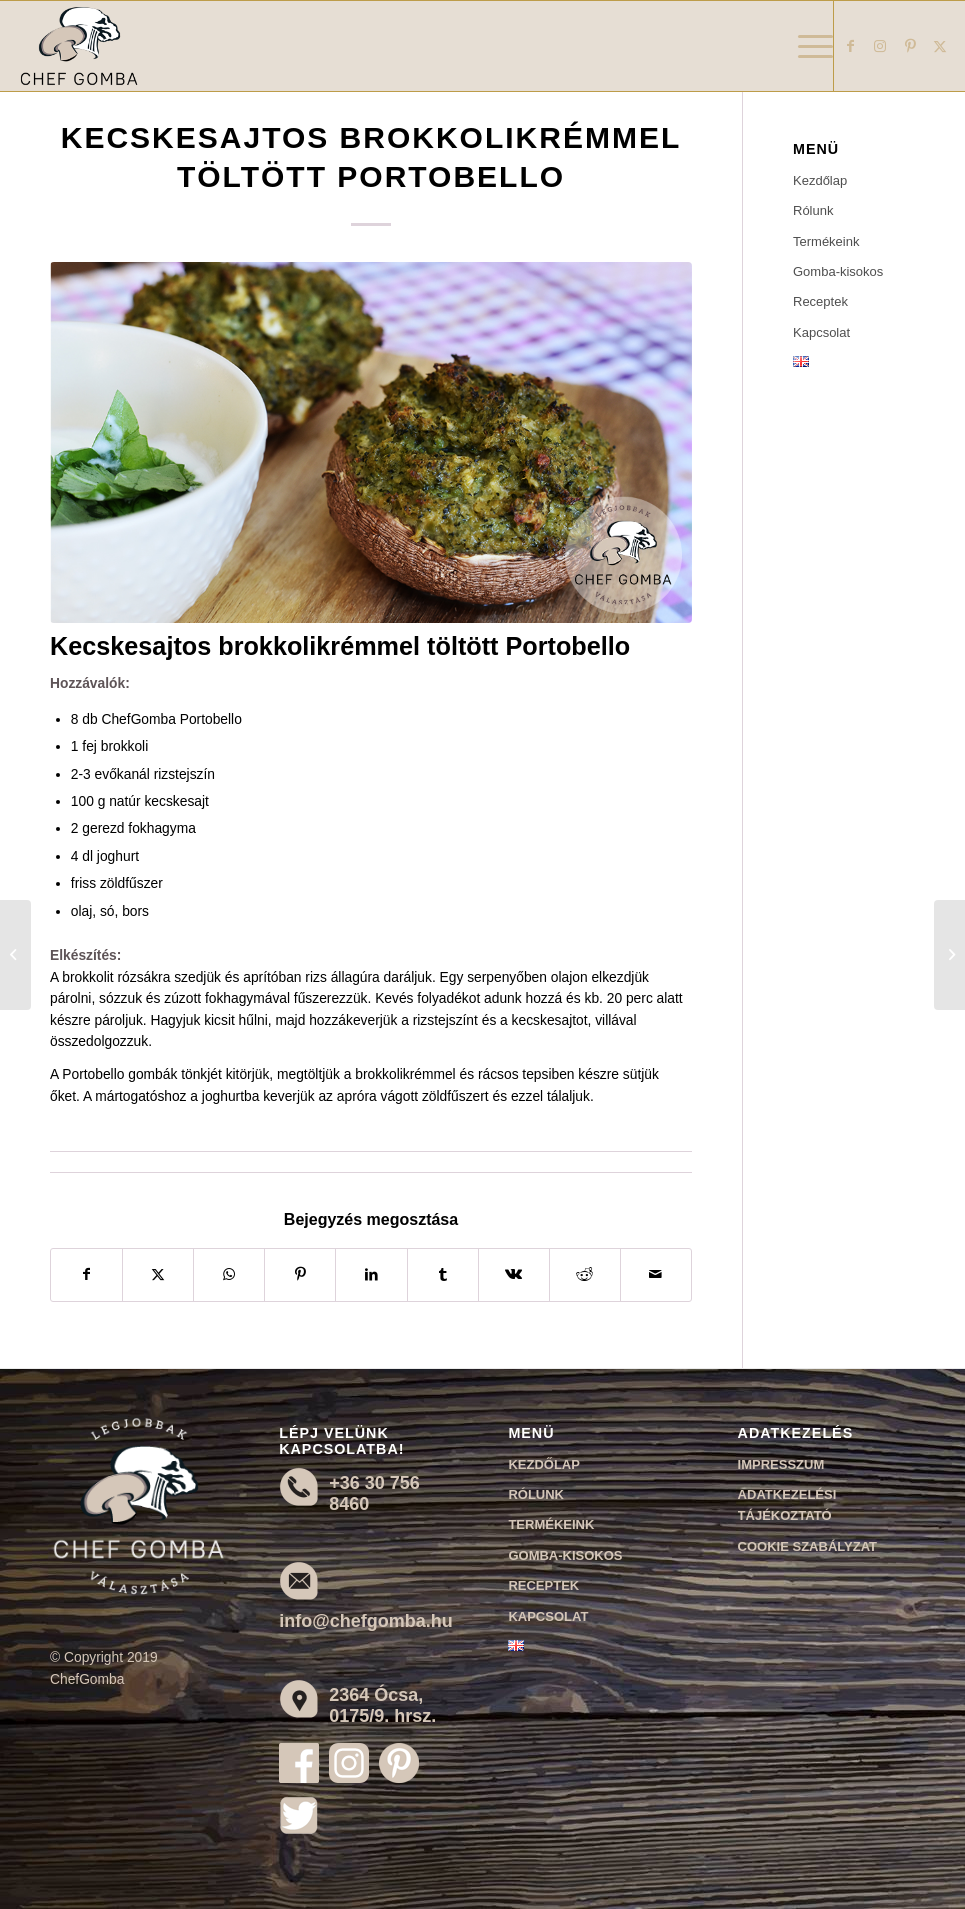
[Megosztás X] (158, 1274)
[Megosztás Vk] (514, 1274)
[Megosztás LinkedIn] (371, 1274)
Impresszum (781, 1464)
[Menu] (805, 46)
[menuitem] (805, 46)
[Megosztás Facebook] (86, 1274)
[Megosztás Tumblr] (443, 1274)
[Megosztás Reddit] (585, 1274)
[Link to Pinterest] (910, 46)
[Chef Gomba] (79, 46)
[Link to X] (940, 46)
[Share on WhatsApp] (229, 1274)
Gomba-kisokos (838, 271)
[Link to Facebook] (850, 46)
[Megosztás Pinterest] (300, 1274)
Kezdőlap (820, 180)
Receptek (820, 301)
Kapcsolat (821, 332)
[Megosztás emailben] (656, 1274)
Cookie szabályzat (807, 1546)
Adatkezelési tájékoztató (787, 1505)
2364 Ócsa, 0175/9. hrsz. (382, 1705)
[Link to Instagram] (880, 46)
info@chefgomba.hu (366, 1621)
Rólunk (813, 210)
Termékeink (826, 241)
